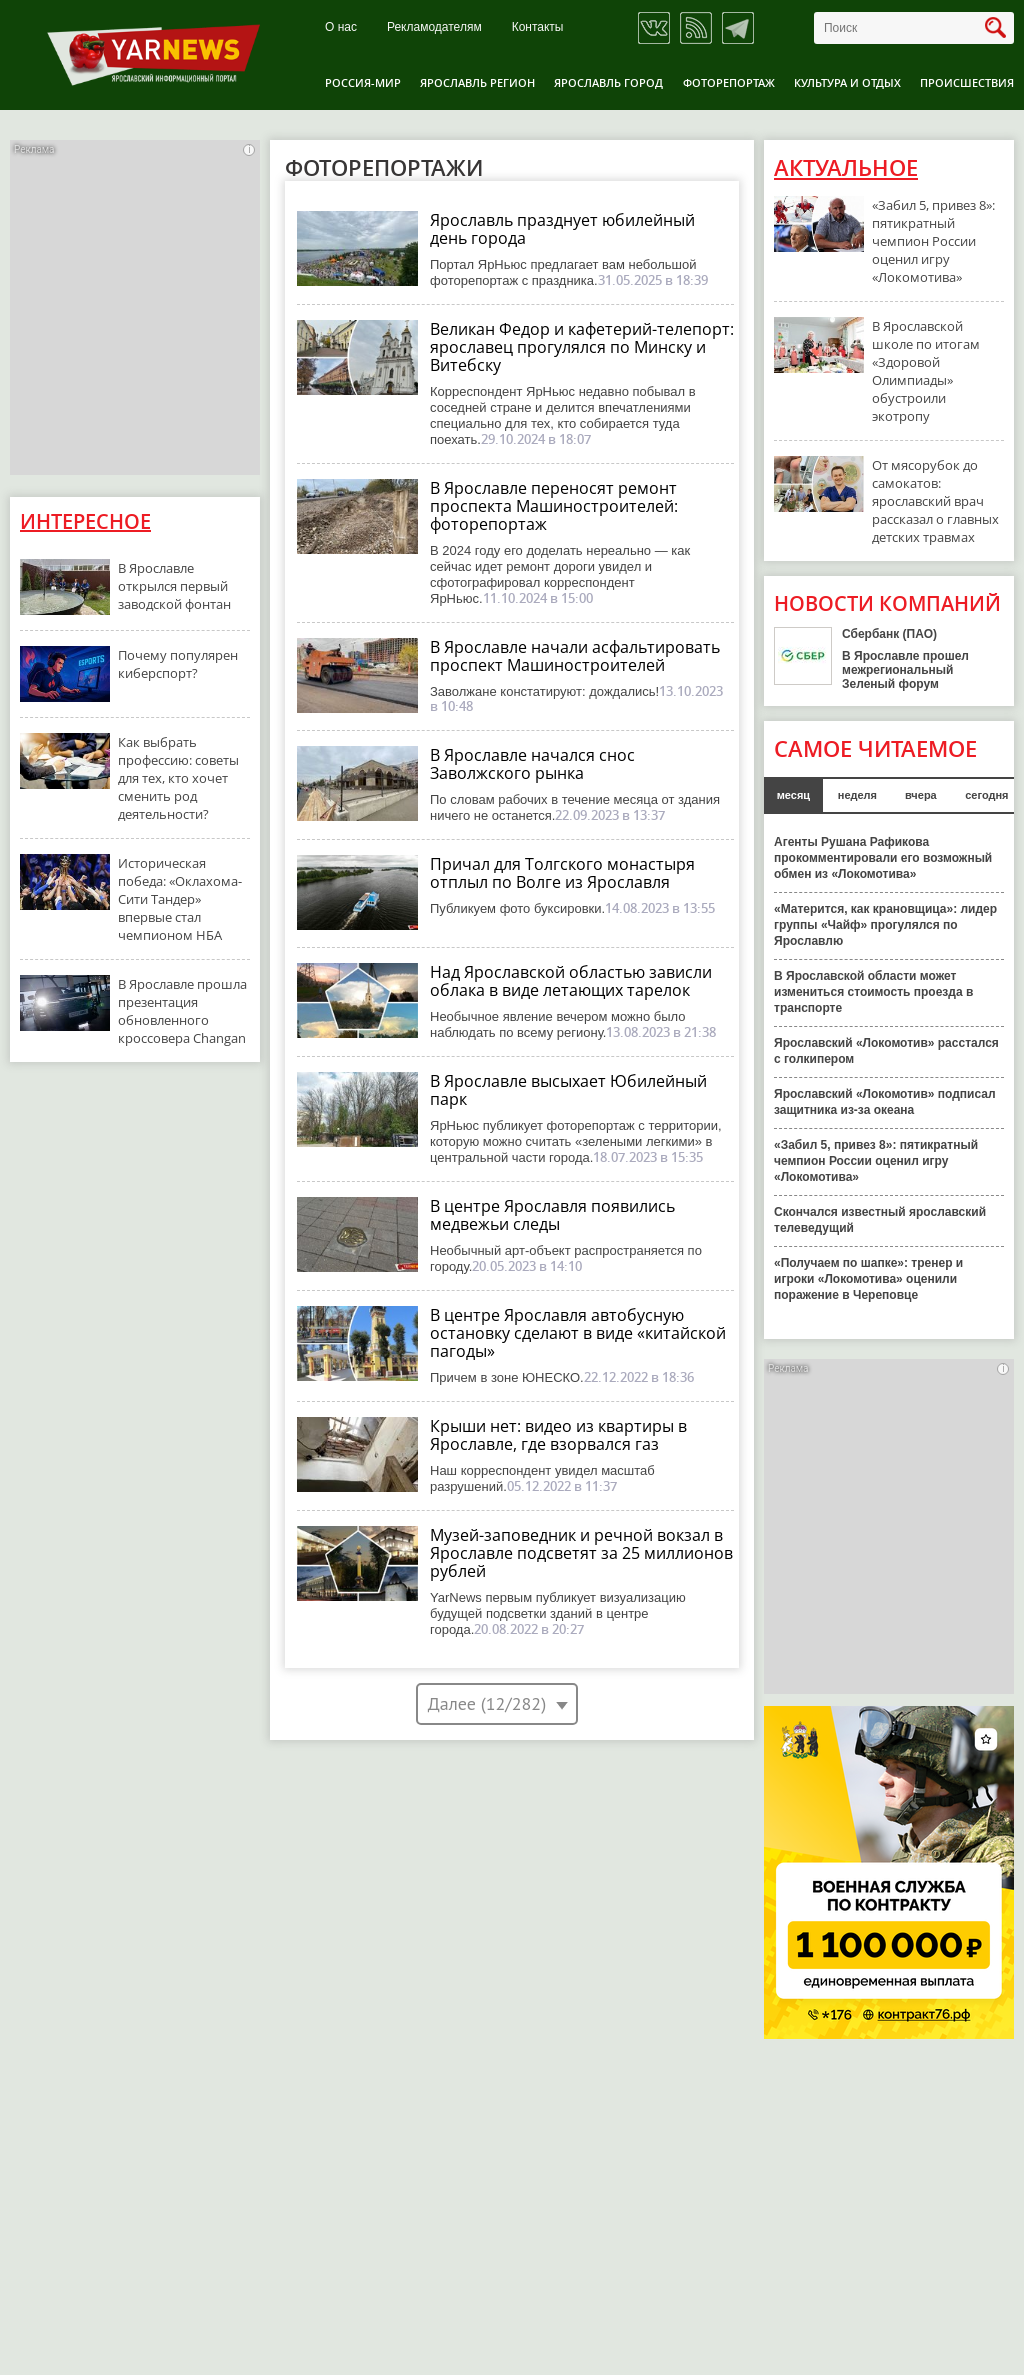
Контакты (538, 27)
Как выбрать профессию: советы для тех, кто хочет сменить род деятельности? (178, 778)
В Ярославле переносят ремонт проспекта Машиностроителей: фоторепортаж (554, 506)
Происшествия (967, 82)
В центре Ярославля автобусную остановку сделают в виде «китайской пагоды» (578, 1333)
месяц (793, 795)
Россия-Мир (363, 82)
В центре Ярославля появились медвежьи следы (552, 1215)
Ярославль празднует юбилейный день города (562, 229)
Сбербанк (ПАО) (889, 634)
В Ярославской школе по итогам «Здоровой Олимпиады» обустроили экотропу (926, 371)
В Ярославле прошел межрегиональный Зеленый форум (905, 670)
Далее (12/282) (487, 1703)
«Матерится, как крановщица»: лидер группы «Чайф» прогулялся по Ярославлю (885, 925)
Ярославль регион (477, 82)
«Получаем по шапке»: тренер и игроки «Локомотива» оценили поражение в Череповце (868, 1279)
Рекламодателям (434, 27)
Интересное (85, 521)
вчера (921, 795)
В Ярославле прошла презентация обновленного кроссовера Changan (182, 1011)
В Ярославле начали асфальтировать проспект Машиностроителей (575, 656)
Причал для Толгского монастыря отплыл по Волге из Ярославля (562, 873)
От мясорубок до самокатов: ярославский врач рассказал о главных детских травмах (935, 501)
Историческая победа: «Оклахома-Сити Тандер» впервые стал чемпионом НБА (180, 899)
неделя (857, 795)
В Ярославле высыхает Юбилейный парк (568, 1090)
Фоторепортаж (729, 82)
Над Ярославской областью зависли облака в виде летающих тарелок (571, 981)
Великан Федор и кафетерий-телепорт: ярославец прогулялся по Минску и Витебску (582, 347)
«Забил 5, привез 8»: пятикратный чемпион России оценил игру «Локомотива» (933, 241)
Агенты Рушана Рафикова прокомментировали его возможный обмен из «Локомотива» (883, 858)
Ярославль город (608, 82)
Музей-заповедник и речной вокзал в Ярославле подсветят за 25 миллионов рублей (581, 1553)
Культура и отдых (847, 82)
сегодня (986, 795)
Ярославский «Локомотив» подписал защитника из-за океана (885, 1102)
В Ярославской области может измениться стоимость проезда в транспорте (873, 992)
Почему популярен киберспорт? (178, 664)
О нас (341, 27)
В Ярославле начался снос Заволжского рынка (532, 764)
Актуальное (846, 168)
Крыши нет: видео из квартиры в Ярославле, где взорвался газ (558, 1435)
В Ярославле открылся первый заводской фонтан (174, 586)
